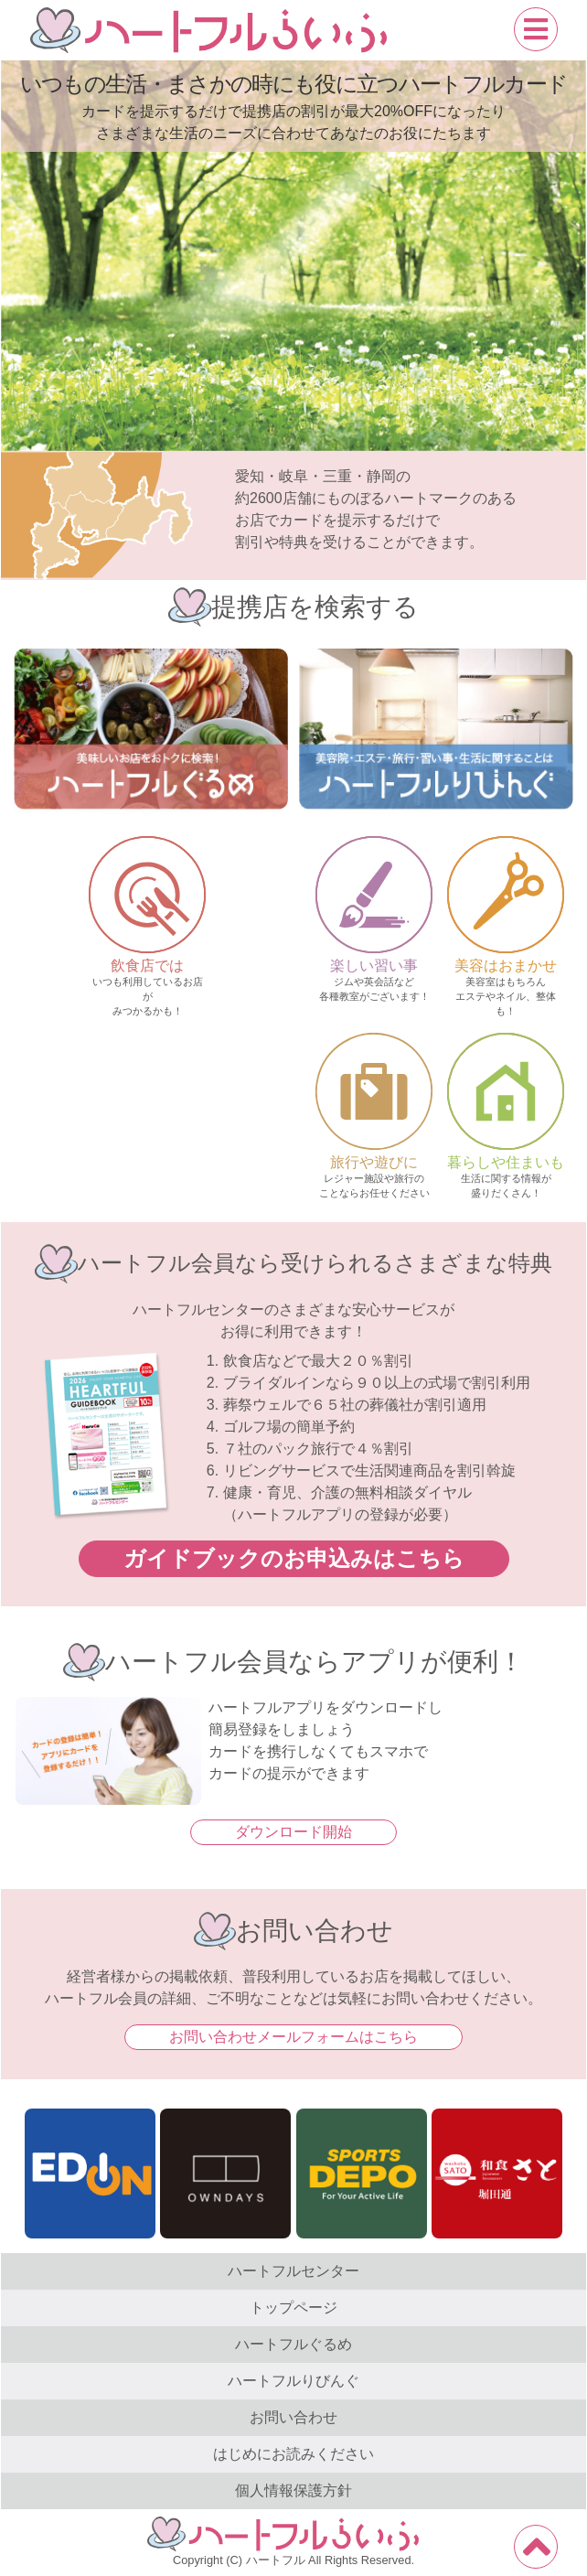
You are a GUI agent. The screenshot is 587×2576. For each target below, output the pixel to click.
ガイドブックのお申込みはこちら (293, 1558)
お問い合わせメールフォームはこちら (293, 2037)
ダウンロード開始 (293, 1832)
